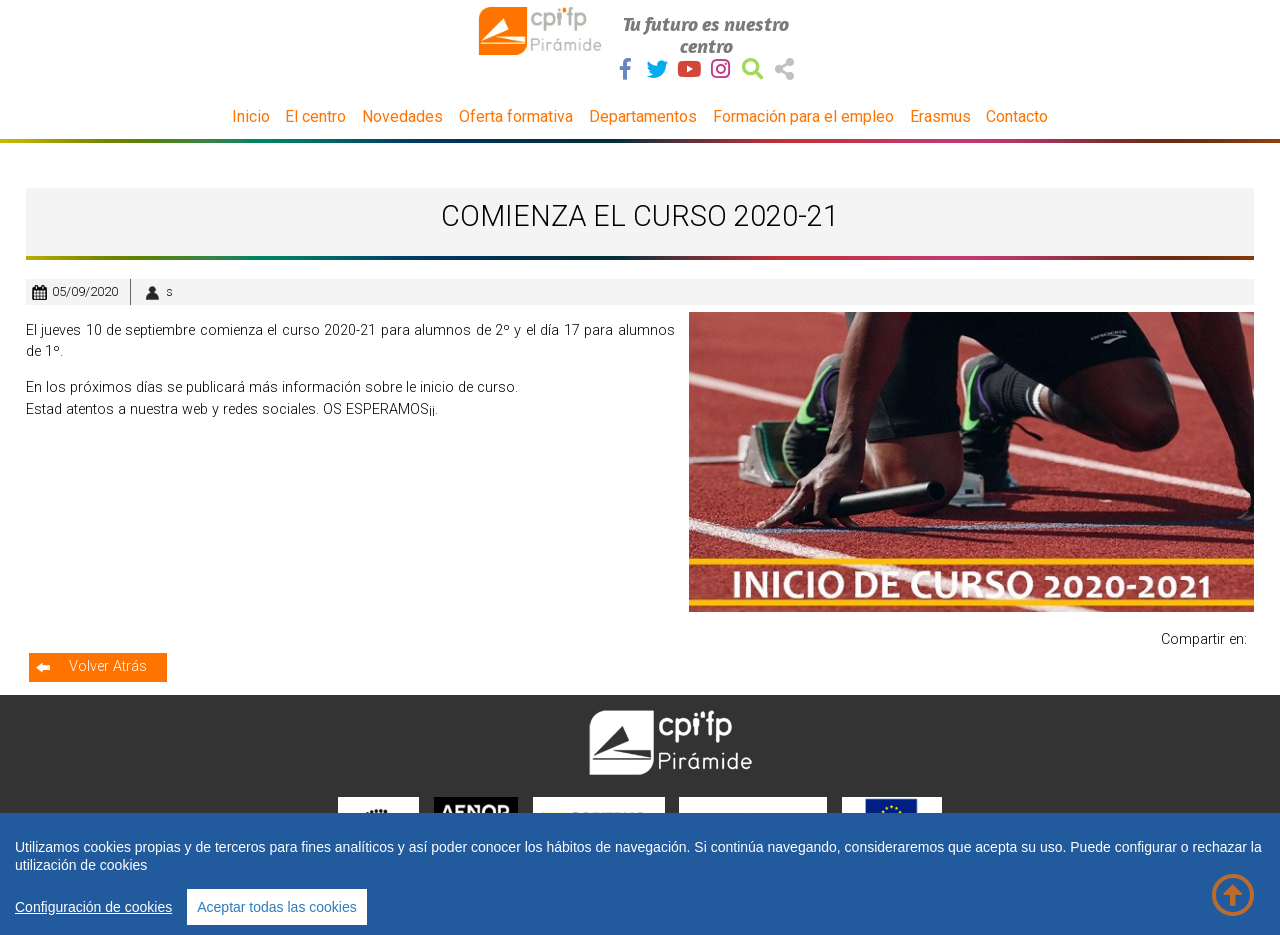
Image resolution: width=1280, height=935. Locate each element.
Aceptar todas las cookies (277, 907)
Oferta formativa (516, 116)
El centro (315, 116)
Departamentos (643, 116)
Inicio (251, 116)
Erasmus (940, 116)
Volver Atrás (108, 666)
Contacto (1017, 116)
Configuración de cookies (93, 907)
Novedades (402, 116)
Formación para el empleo (803, 116)
